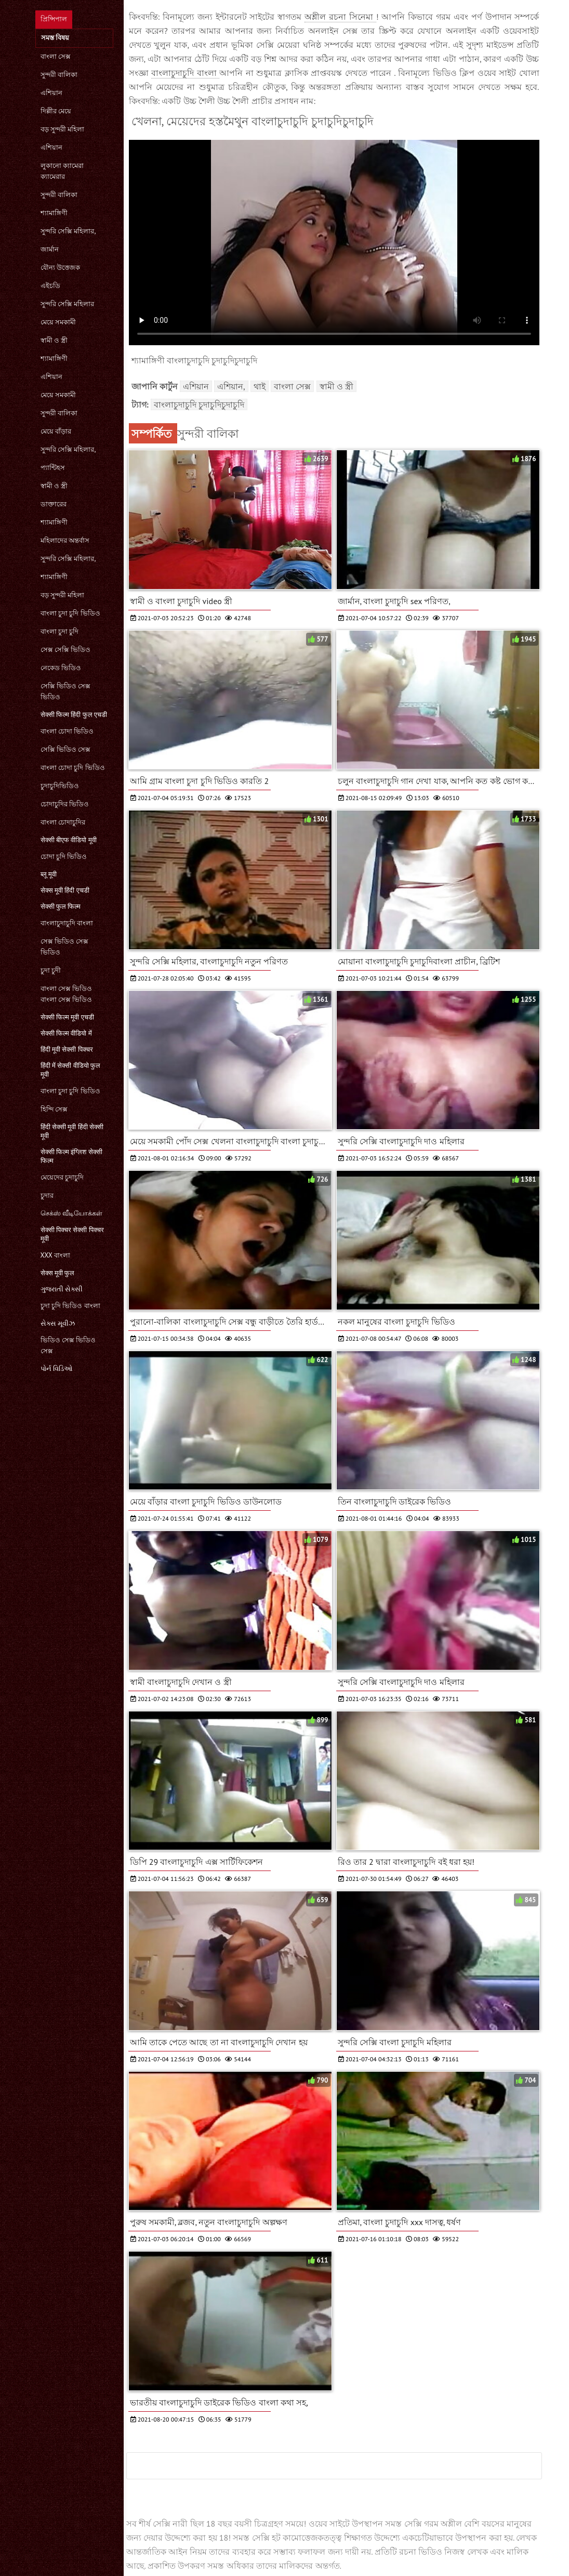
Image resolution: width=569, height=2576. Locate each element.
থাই (260, 386)
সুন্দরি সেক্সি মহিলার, (68, 231)
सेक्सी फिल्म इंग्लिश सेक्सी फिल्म (71, 1156)
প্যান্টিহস (53, 467)
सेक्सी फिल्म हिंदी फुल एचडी (74, 714)
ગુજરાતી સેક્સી (62, 1289)
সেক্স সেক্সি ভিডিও (66, 649)
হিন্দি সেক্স (54, 1109)
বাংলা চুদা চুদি (60, 631)
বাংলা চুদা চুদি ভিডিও (70, 613)
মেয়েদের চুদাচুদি (62, 1177)
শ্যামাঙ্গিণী (54, 212)
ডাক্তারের (54, 504)
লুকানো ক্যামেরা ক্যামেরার (62, 171)
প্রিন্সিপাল (54, 19)
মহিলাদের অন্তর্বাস (65, 540)
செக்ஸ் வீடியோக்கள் (71, 1213)
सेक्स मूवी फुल (58, 1273)
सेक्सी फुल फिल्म (61, 906)
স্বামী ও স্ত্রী (54, 340)
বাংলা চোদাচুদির (63, 822)
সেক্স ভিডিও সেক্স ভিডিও (65, 947)
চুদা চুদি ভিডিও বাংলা (70, 1305)
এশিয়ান (51, 92)
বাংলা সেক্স (56, 56)
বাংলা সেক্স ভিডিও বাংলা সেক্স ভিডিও (66, 994)
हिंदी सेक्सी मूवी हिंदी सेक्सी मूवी (72, 1131)
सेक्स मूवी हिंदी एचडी (65, 890)
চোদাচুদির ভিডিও (65, 804)
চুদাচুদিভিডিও (60, 785)
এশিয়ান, (231, 386)
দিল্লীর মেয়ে (56, 111)
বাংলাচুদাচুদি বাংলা (67, 923)
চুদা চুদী (51, 970)
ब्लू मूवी (49, 874)
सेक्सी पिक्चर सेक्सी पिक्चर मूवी (72, 1234)
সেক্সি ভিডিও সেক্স (66, 749)
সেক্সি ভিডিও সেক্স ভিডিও (66, 691)
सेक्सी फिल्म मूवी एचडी (67, 1017)
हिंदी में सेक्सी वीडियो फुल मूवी (71, 1070)
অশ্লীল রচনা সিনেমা (340, 16)
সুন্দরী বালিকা (59, 74)
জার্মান (50, 249)
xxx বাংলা (55, 1255)
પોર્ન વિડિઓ (57, 1368)
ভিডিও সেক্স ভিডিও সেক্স (68, 1345)
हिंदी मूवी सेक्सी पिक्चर (67, 1049)
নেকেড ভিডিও (61, 667)
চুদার (47, 1195)
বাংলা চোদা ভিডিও (67, 731)
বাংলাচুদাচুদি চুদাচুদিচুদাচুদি (199, 404)
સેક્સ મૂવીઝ (58, 1323)
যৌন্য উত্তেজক (60, 267)
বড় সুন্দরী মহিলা (63, 129)
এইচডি (50, 285)
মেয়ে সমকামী (58, 322)
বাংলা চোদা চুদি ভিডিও (73, 767)
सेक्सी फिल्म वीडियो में (66, 1033)
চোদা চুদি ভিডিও (64, 856)
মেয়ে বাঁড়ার (56, 431)
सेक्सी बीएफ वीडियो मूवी (69, 839)
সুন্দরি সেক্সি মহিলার (68, 303)
